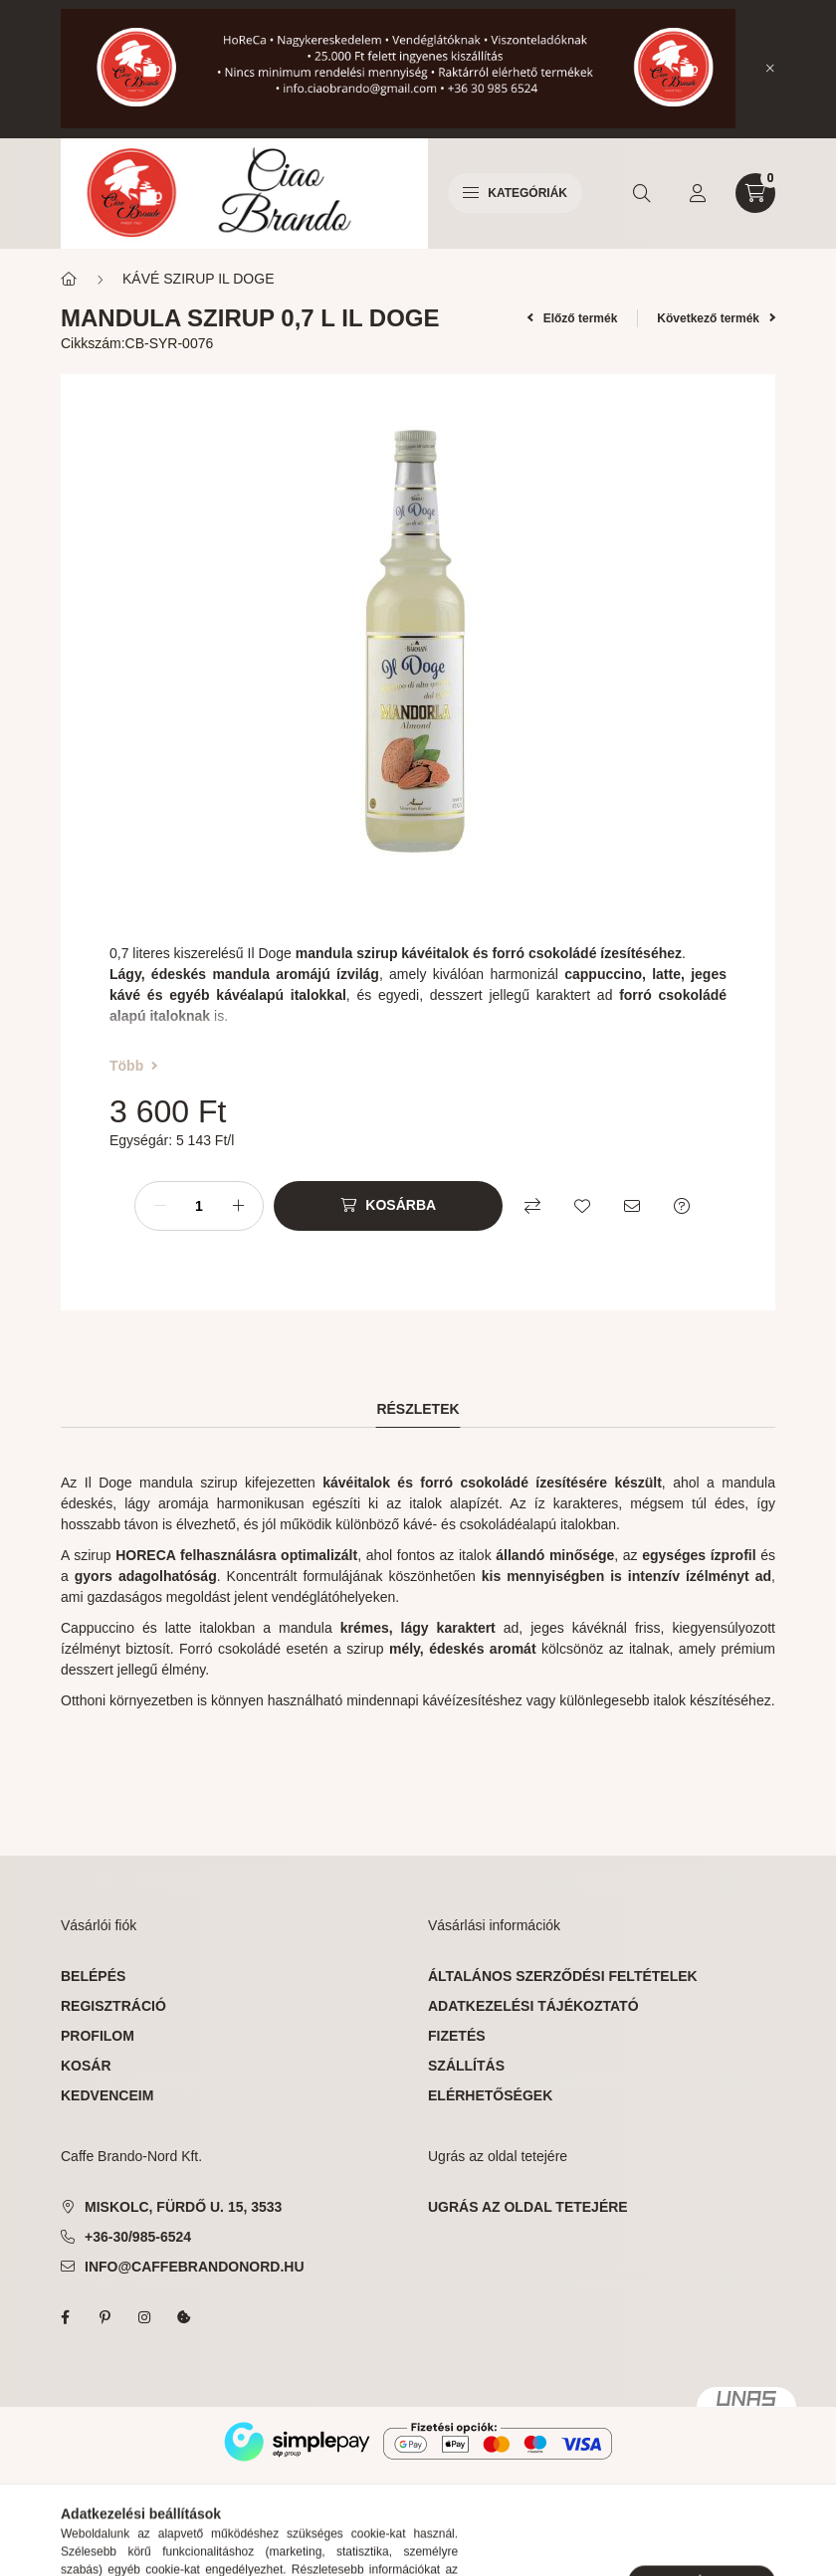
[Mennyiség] (199, 1206)
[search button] (642, 193)
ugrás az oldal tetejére (528, 2207)
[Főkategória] (69, 279)
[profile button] (698, 193)
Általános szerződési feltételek (563, 1976)
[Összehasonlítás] (532, 1206)
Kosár (86, 2066)
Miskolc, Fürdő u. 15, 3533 (183, 2207)
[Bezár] (770, 69)
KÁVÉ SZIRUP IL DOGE (198, 279)
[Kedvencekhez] (582, 1206)
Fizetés (457, 2036)
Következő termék (716, 318)
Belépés (93, 1976)
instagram (144, 2317)
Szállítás (466, 2066)
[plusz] (238, 1206)
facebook (65, 2317)
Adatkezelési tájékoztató (533, 2006)
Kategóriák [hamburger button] (515, 193)
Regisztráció (113, 2006)
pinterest (104, 2317)
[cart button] (755, 193)
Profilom (97, 2036)
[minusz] (160, 1206)
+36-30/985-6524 (138, 2237)
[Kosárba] (388, 1206)
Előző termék (572, 318)
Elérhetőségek (490, 2095)
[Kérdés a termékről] (682, 1206)
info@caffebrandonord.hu (195, 2267)
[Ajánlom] (632, 1206)
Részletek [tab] (417, 1409)
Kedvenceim (107, 2095)
